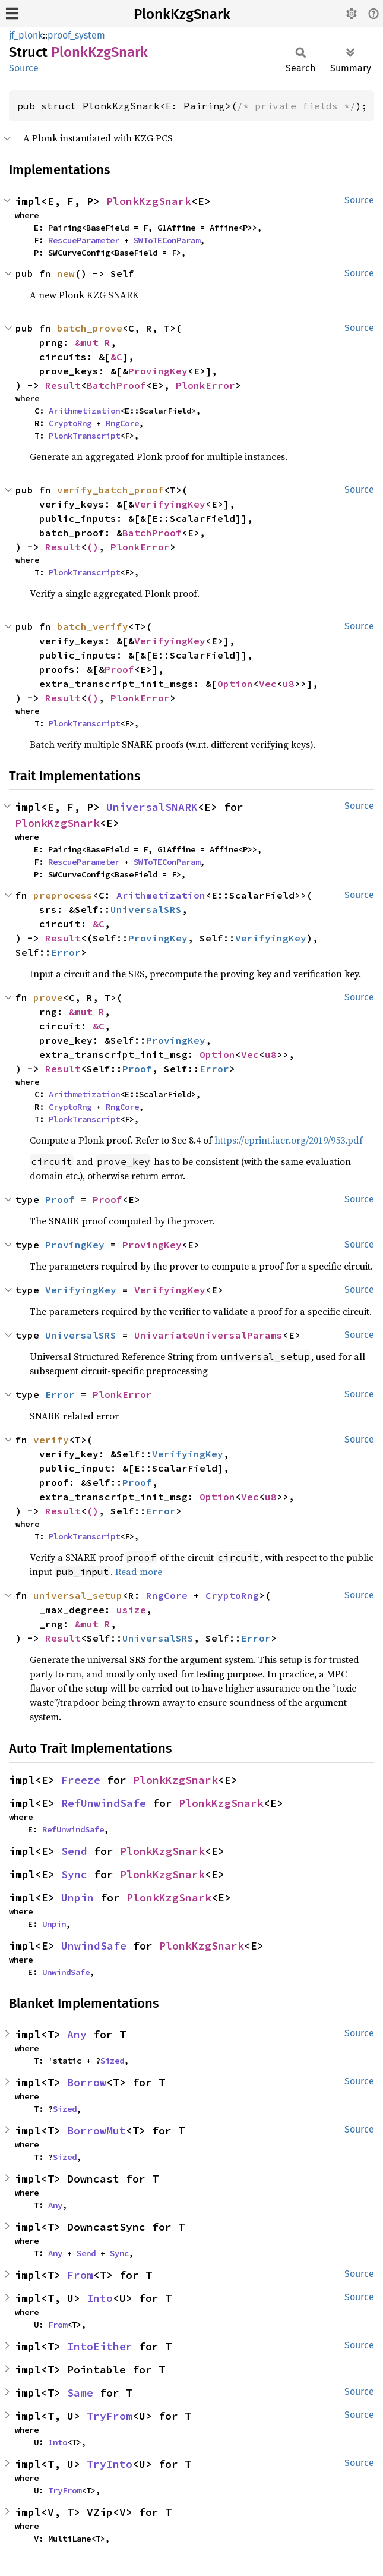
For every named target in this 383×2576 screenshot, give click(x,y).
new (66, 273)
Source (24, 68)
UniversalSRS (146, 909)
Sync (74, 1874)
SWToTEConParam (167, 240)
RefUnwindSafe (103, 1803)
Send (74, 1851)
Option (235, 683)
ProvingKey (158, 371)
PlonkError (205, 385)
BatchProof (116, 385)
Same (80, 2392)
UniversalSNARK (152, 807)
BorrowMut (96, 2130)
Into (100, 2298)
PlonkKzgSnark (182, 14)
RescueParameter (83, 240)
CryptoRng (70, 423)
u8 (289, 683)
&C (116, 357)
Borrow (86, 2082)
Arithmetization (84, 410)
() (93, 547)
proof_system (76, 35)
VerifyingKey (169, 504)
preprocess (63, 895)
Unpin (77, 1897)
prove (48, 997)
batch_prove (89, 328)
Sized (112, 2060)
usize (131, 1609)
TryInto (109, 2464)
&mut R (92, 342)
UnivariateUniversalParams (208, 1335)
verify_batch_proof (110, 490)
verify (51, 1440)
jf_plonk (26, 35)
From (80, 2275)
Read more (138, 1571)
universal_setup (77, 1595)
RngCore (122, 423)
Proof (119, 669)
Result (63, 385)
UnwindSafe (93, 1946)
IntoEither (99, 2346)
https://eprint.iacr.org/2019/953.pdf (288, 1140)
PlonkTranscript (84, 435)
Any (77, 2034)
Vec (268, 683)
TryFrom (109, 2416)
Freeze (80, 1780)
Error (66, 952)
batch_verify (92, 626)
